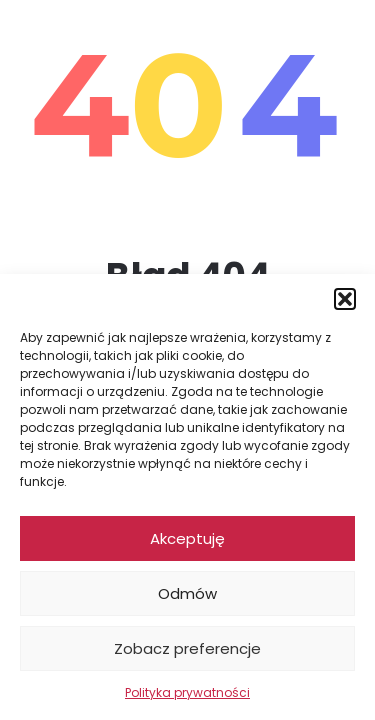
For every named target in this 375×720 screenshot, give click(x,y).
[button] (345, 299)
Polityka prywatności (187, 692)
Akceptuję (187, 538)
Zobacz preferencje (187, 648)
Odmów (187, 593)
